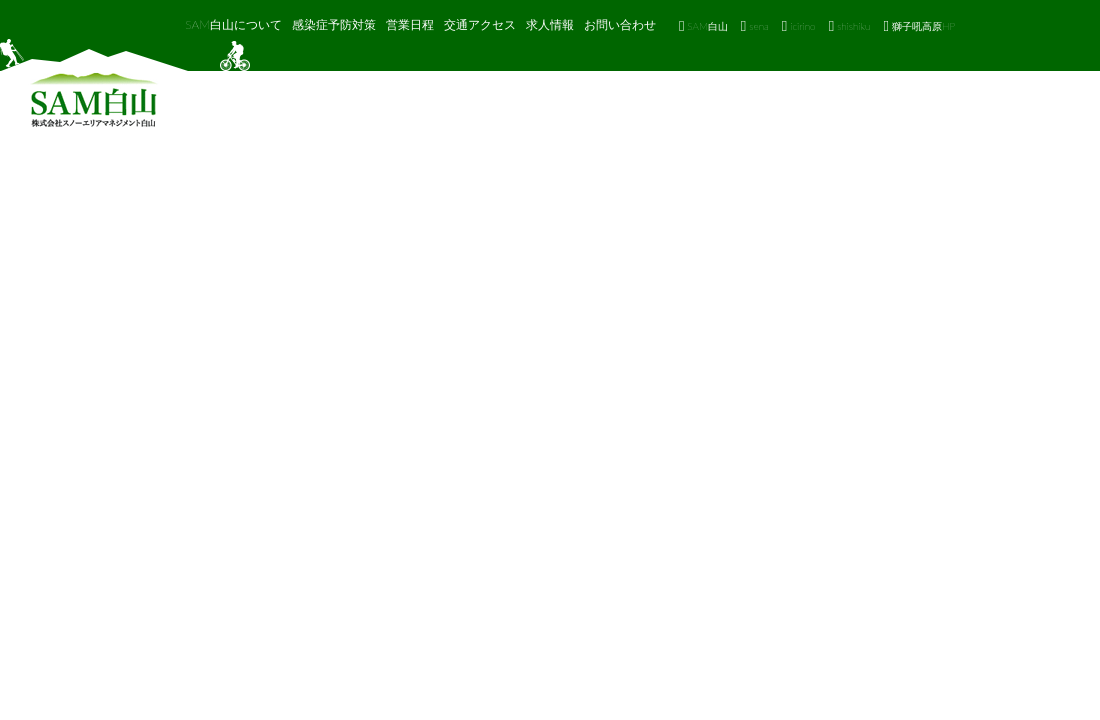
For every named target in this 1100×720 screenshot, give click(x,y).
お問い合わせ (620, 24)
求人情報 (550, 24)
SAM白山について (233, 24)
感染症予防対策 (334, 24)
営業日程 (410, 24)
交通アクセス (480, 24)
